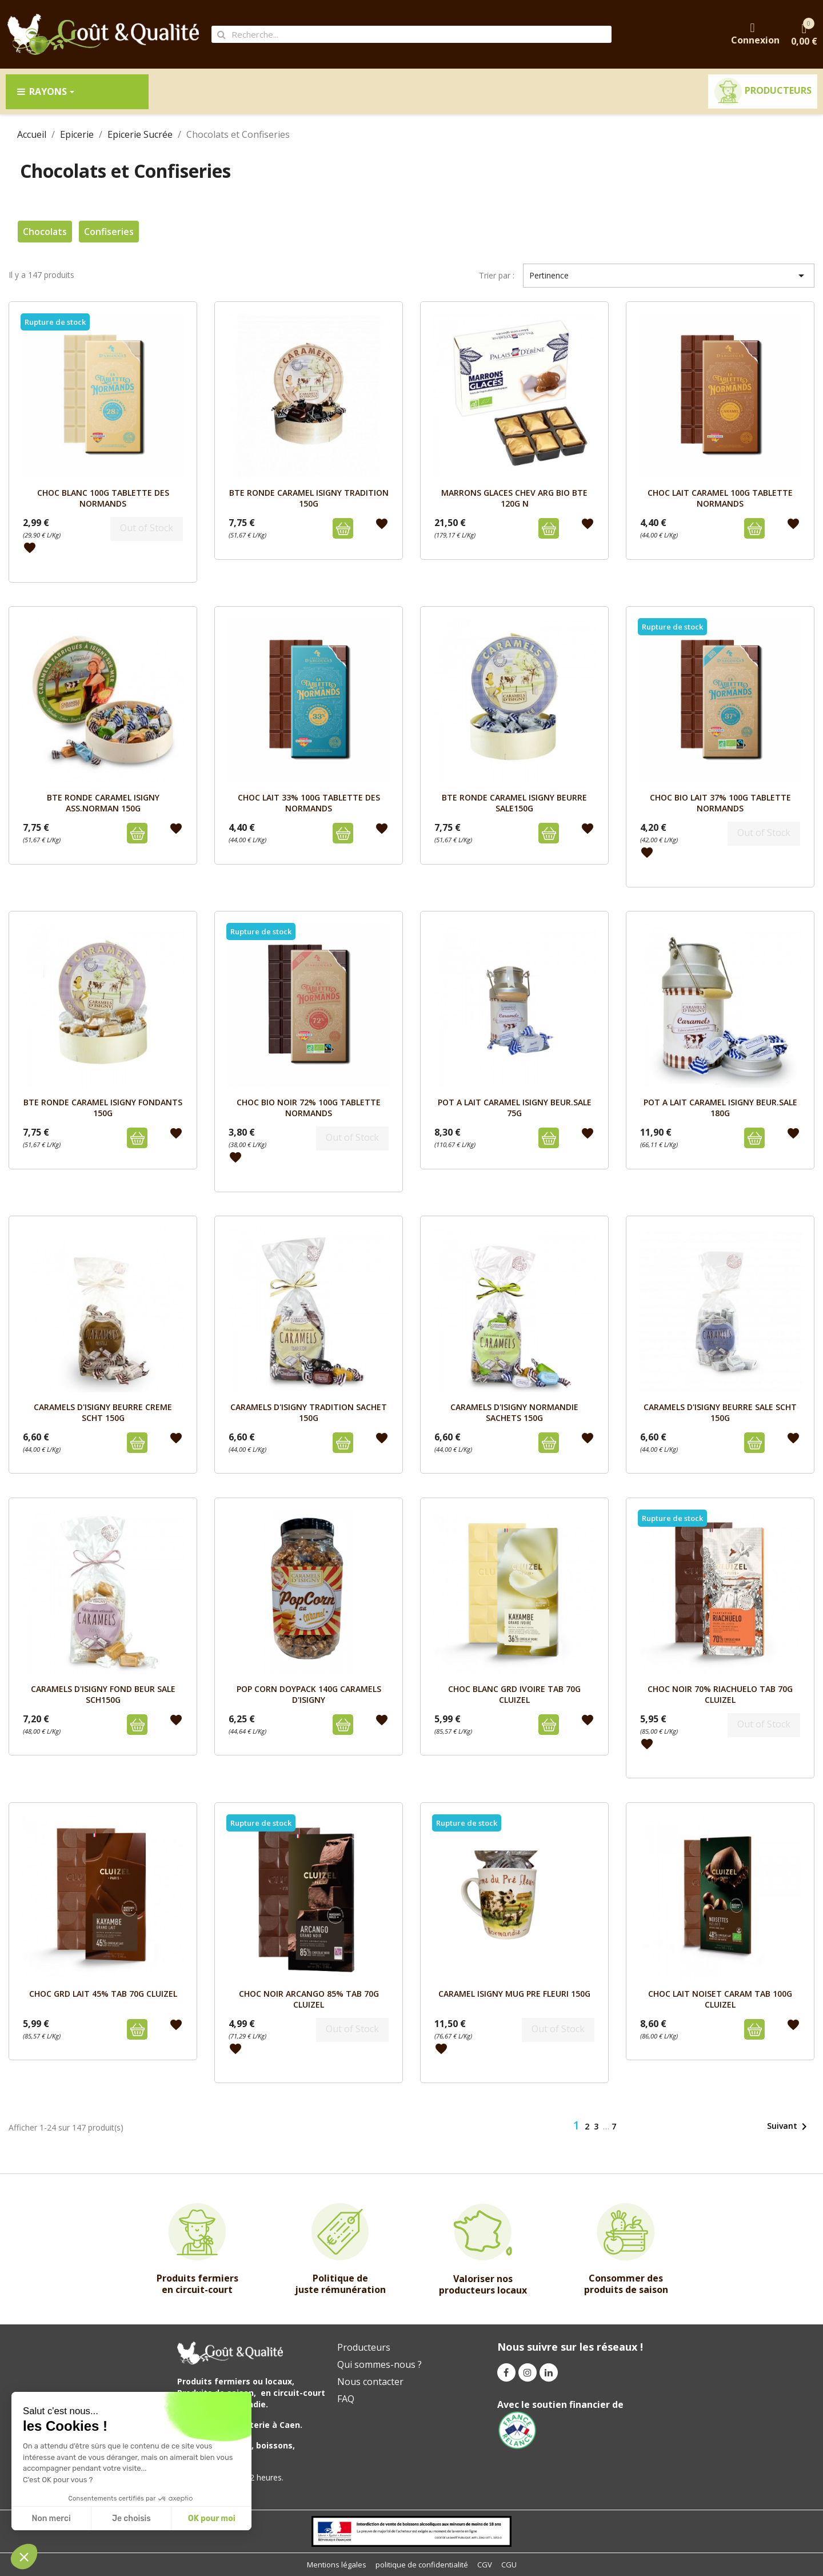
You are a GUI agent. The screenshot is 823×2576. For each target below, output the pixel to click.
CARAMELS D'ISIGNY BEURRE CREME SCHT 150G (103, 1412)
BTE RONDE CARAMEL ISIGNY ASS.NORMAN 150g (103, 802)
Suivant (789, 2126)
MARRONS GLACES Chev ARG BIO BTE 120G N (514, 497)
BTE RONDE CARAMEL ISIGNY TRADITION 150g (309, 497)
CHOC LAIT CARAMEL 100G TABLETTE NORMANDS (720, 497)
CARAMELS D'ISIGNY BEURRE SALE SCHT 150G (720, 1412)
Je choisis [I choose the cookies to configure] (131, 2518)
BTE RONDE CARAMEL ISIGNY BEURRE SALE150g (514, 802)
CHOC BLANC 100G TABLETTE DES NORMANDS (103, 497)
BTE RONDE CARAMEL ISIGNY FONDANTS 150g (102, 1107)
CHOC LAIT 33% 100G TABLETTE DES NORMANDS (309, 802)
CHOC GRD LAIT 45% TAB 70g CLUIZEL (103, 1993)
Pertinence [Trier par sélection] (668, 275)
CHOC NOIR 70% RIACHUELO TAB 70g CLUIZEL (720, 1694)
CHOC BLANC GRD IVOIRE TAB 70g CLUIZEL (514, 1694)
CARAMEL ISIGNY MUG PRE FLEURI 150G (514, 1993)
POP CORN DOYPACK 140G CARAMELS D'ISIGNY (309, 1694)
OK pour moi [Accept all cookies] (211, 2518)
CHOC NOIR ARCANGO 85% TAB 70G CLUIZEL (309, 1998)
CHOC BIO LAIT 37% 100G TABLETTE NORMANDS (720, 802)
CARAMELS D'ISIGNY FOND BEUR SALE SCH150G (103, 1694)
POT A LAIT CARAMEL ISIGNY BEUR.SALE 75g (515, 1107)
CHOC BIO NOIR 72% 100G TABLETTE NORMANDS (309, 1107)
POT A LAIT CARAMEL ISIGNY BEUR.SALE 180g (720, 1107)
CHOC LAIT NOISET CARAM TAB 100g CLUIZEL (720, 1998)
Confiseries (109, 231)
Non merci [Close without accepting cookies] (50, 2518)
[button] (24, 2556)
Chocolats (45, 231)
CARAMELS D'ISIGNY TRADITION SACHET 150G (308, 1412)
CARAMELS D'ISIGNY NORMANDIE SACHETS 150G (514, 1412)
